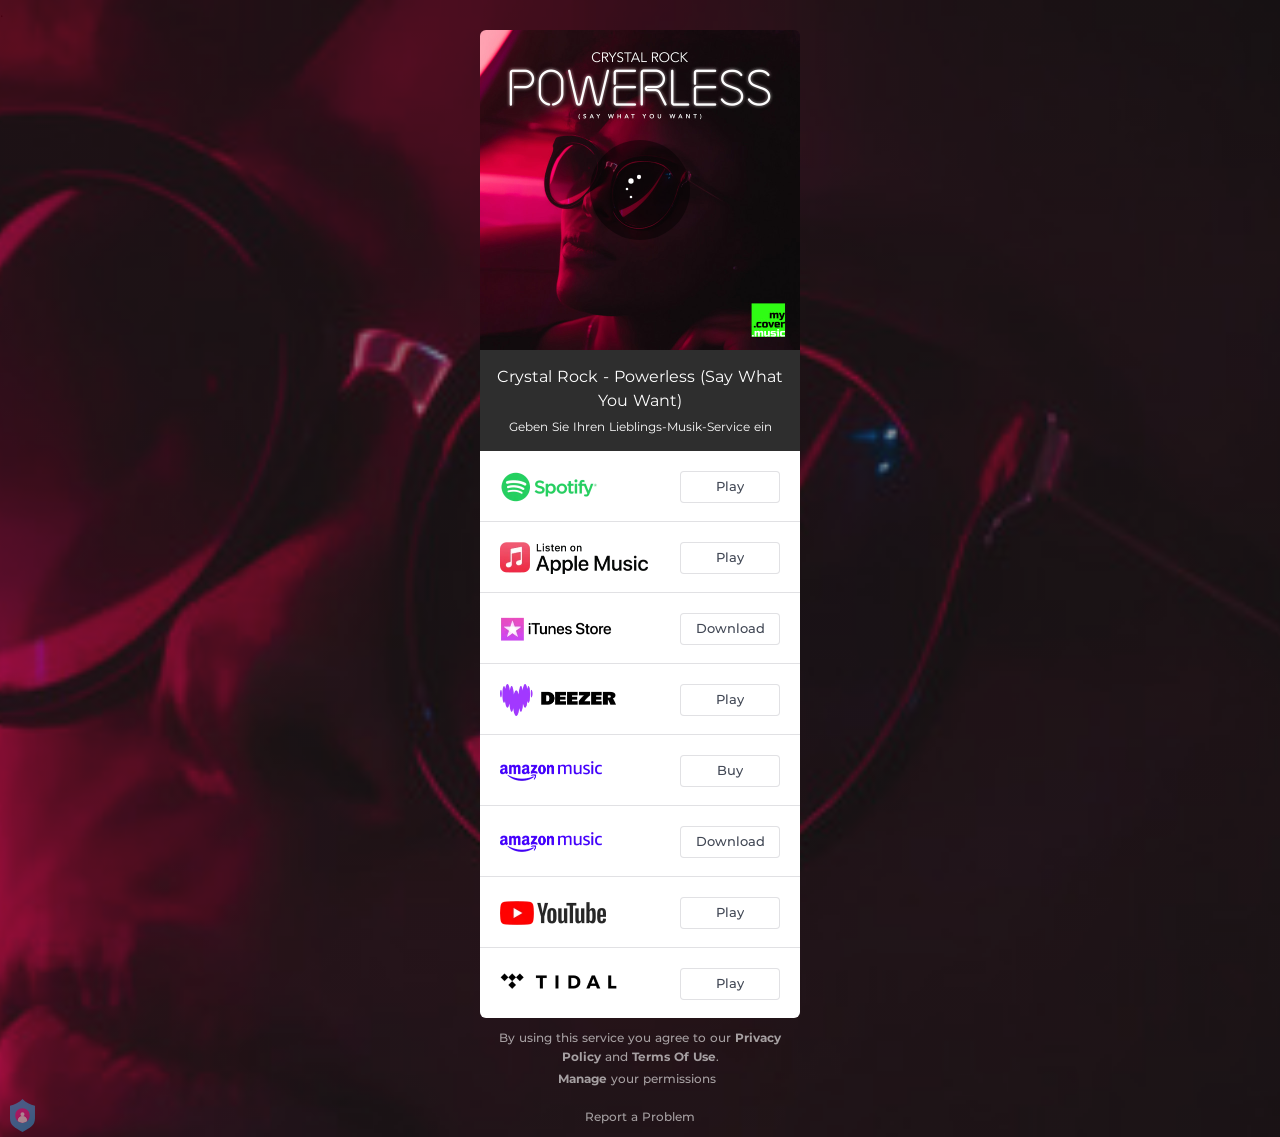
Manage (582, 1078)
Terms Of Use (674, 1056)
